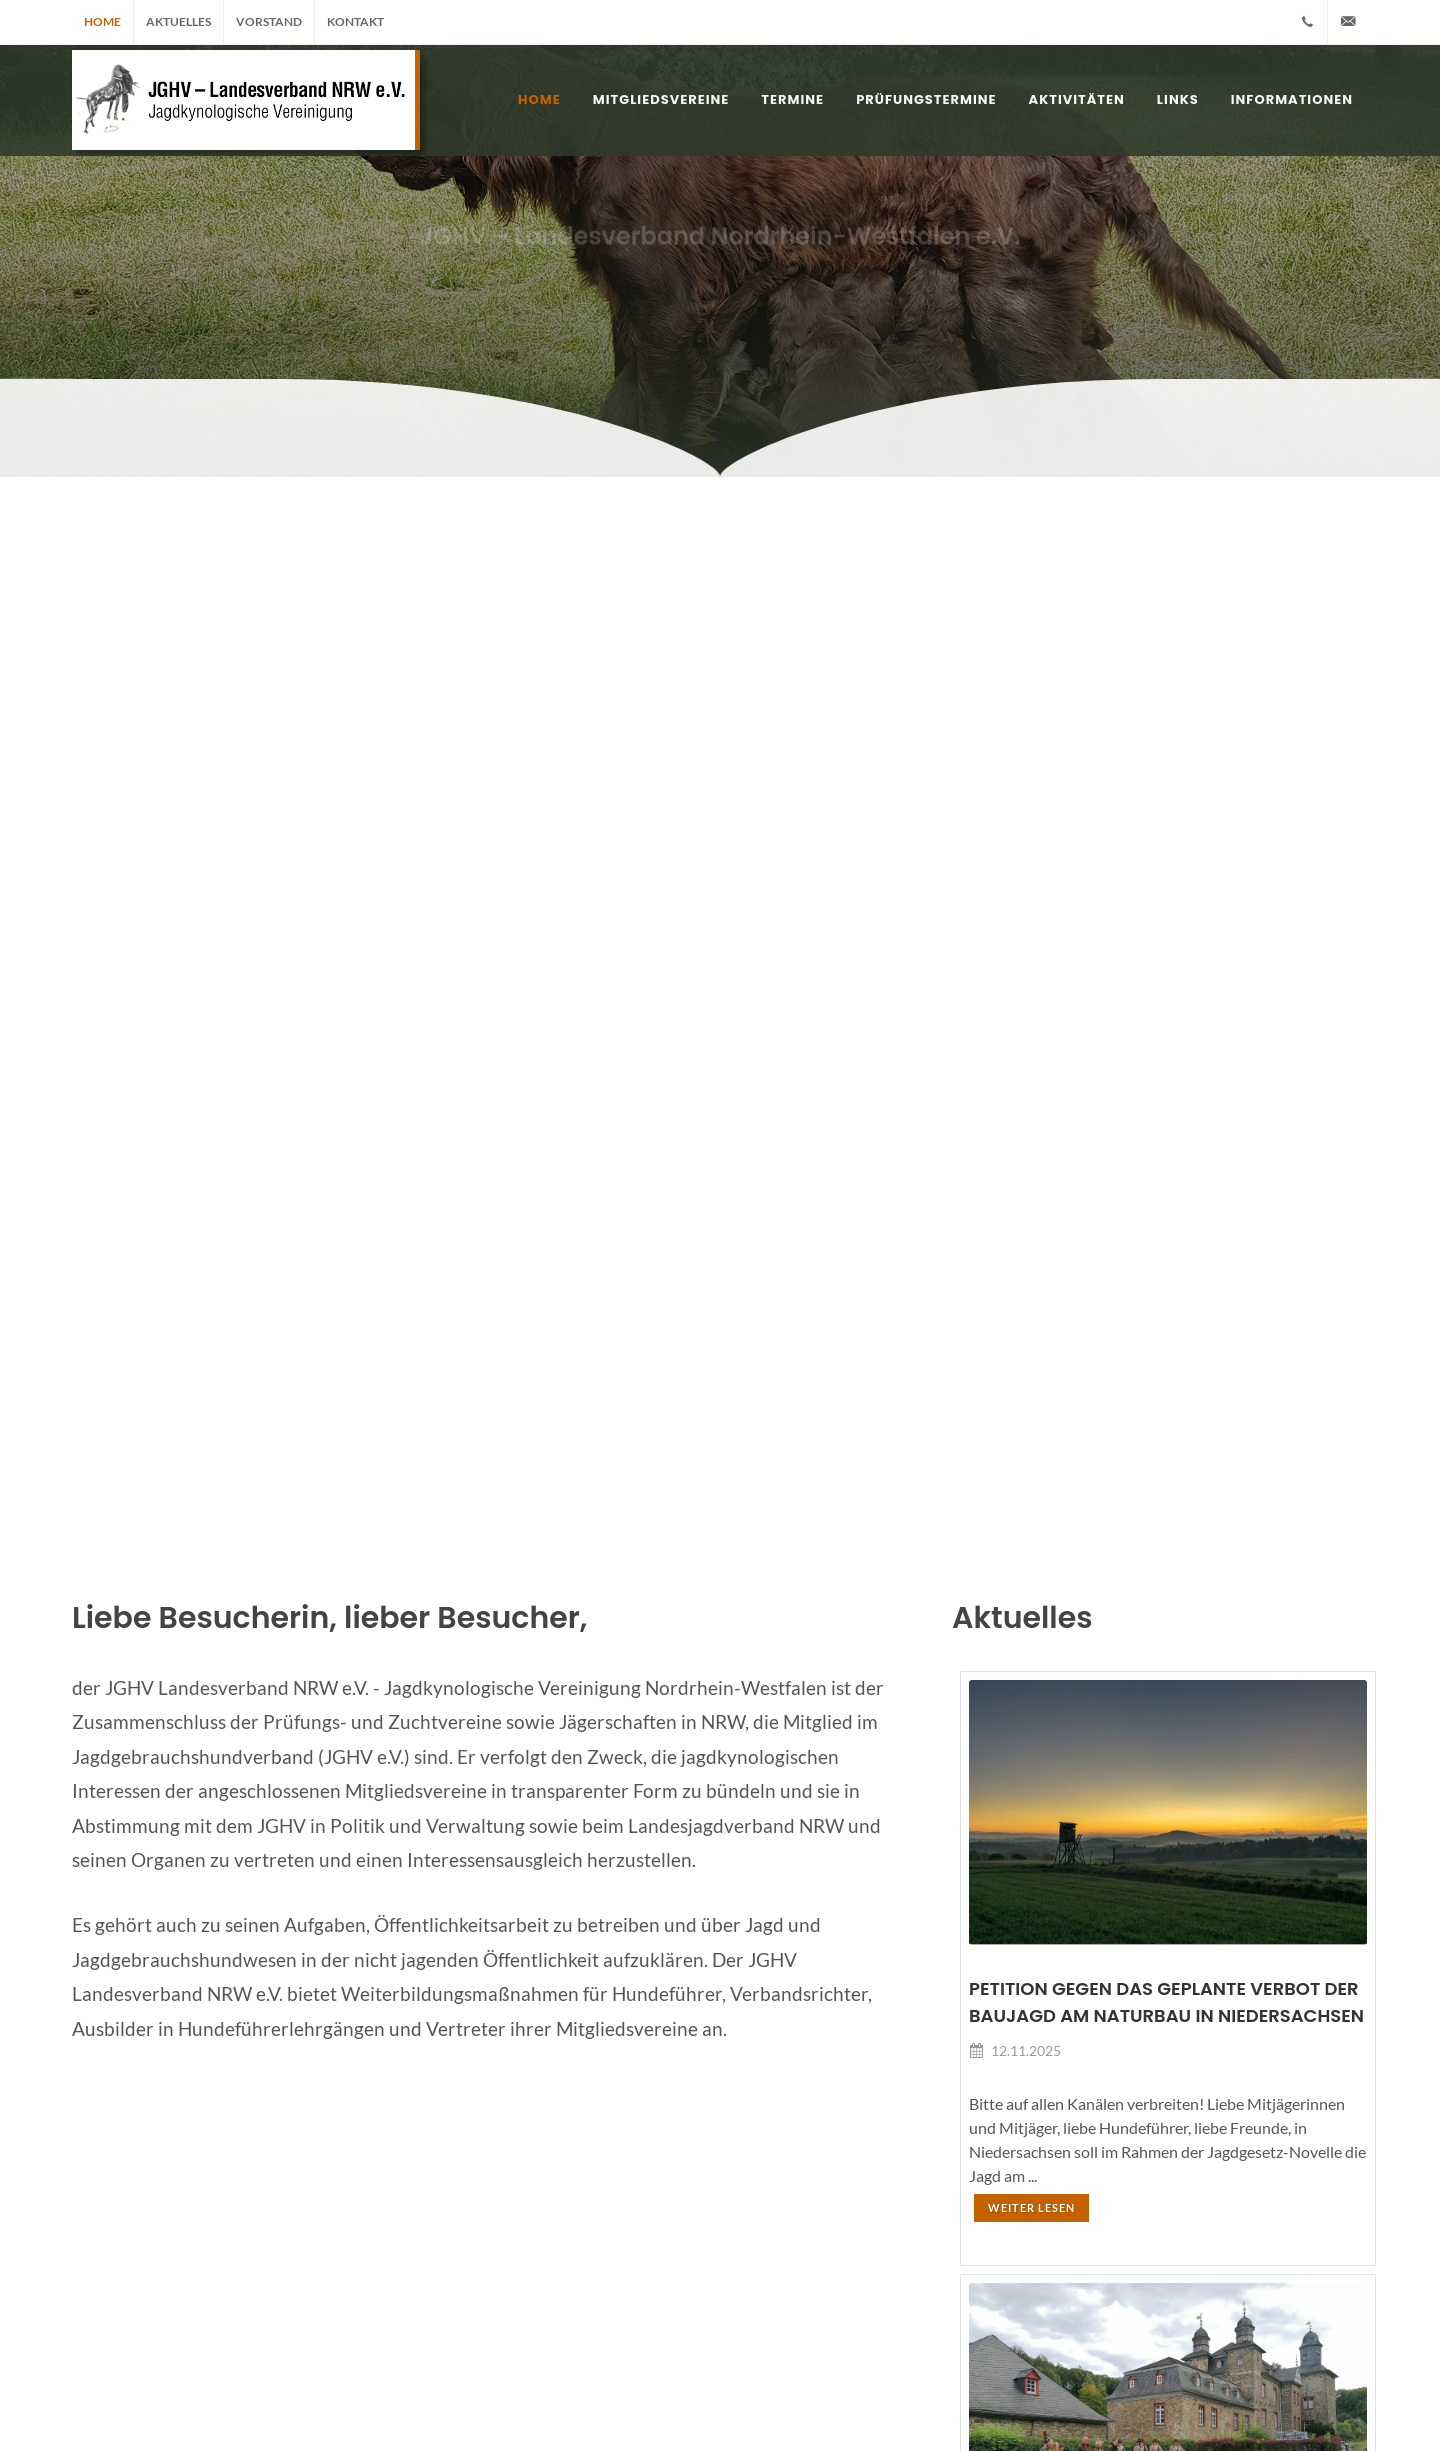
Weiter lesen (1031, 2207)
